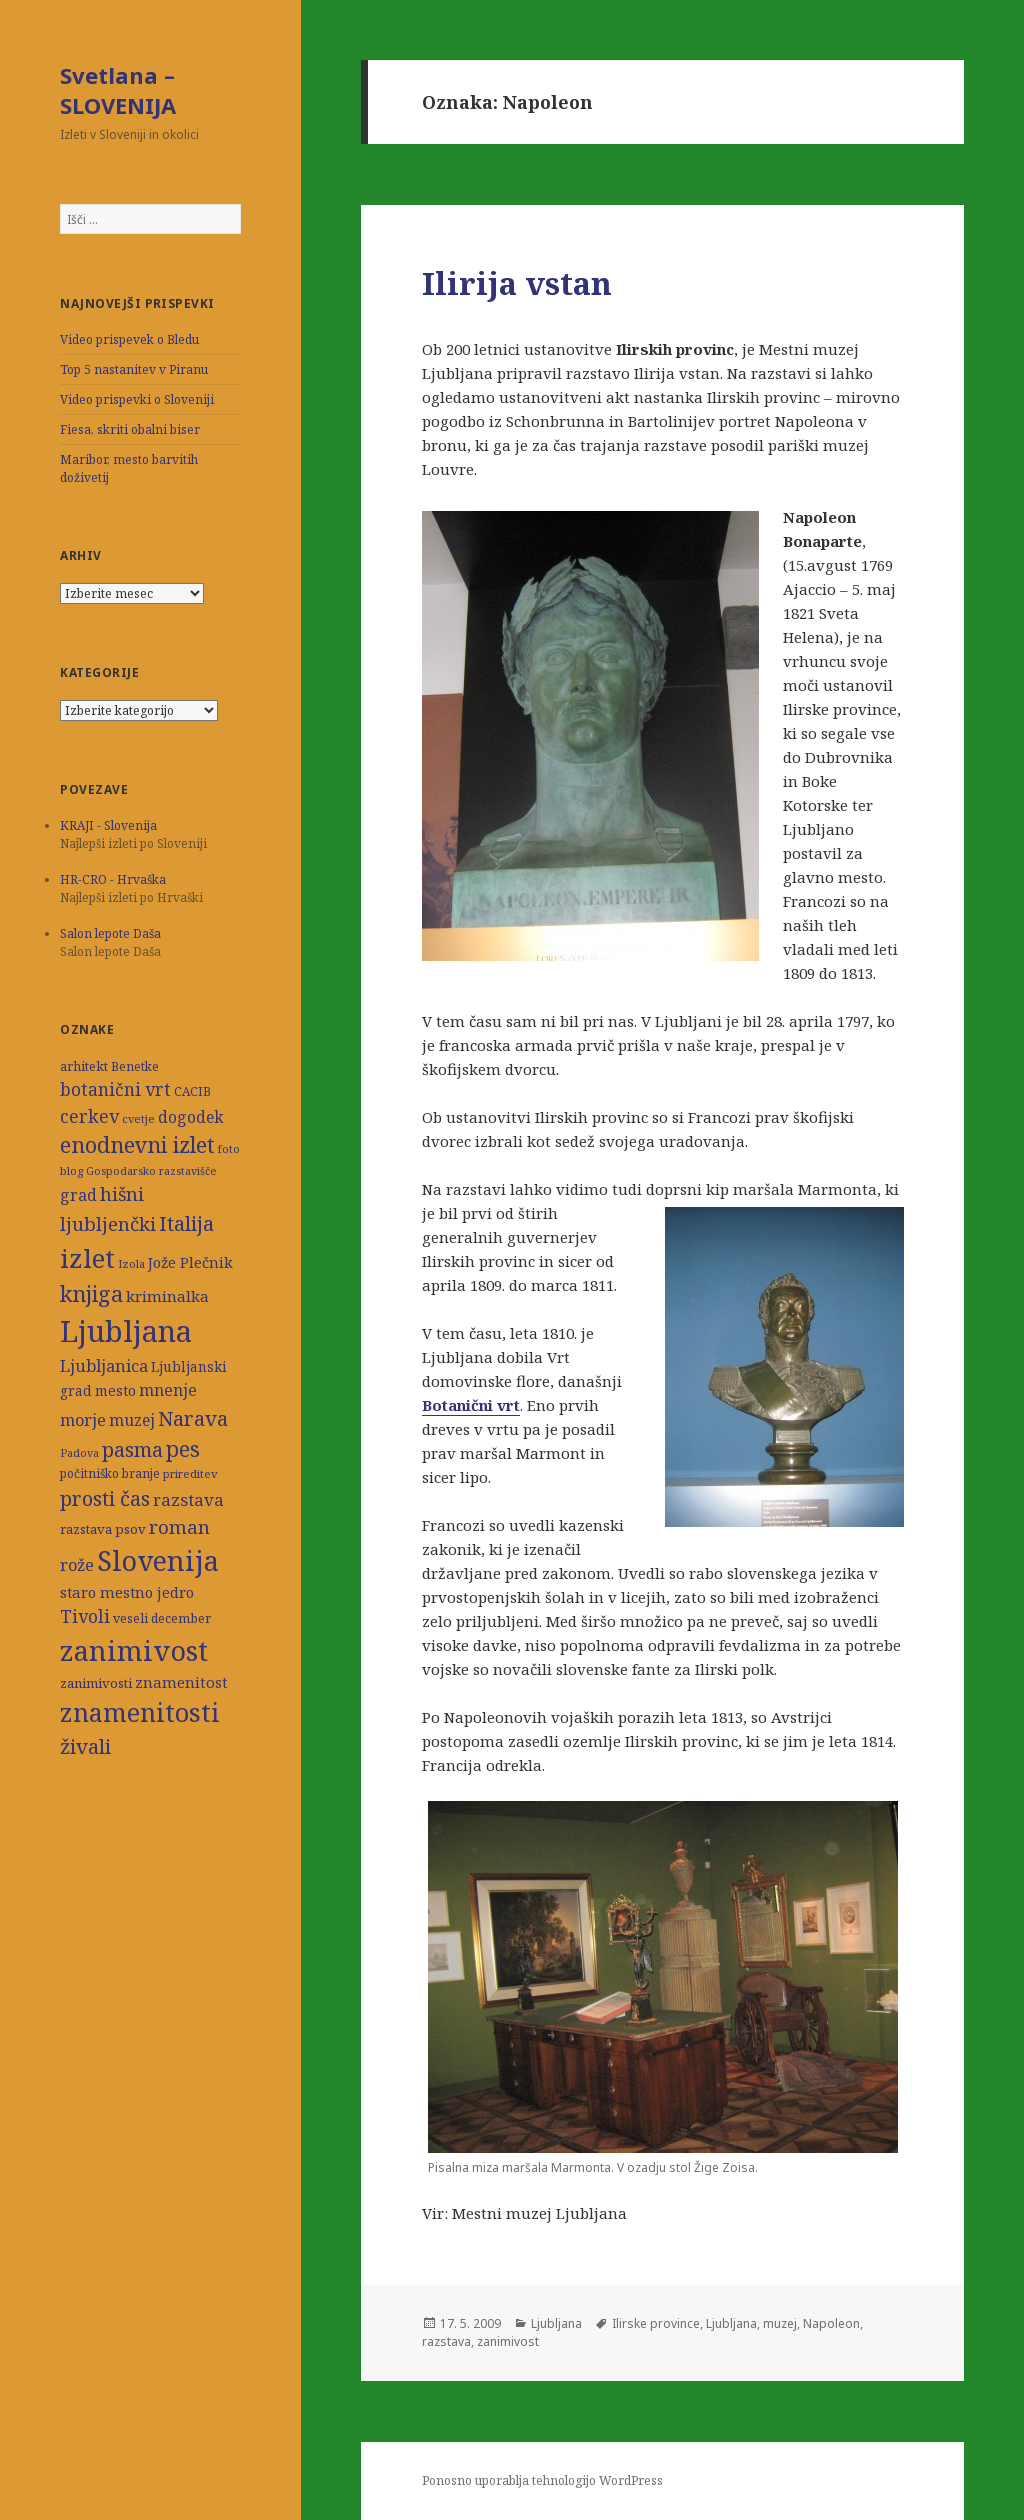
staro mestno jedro (127, 1592)
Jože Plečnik (190, 1262)
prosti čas (105, 1498)
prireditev (190, 1473)
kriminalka (167, 1296)
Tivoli (85, 1616)
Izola (131, 1263)
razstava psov (103, 1529)
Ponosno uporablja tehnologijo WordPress (542, 2480)
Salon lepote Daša (110, 933)
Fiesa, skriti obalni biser (130, 429)
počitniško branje (110, 1473)
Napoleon (831, 2323)
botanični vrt (115, 1089)
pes (183, 1448)
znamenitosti (140, 1712)
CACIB (192, 1091)
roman (179, 1526)
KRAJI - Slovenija (108, 825)
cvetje (138, 1118)
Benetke (135, 1066)
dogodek (190, 1117)
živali (85, 1746)
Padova (79, 1453)
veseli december (162, 1618)
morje (83, 1420)
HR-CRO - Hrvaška (113, 879)
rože (77, 1564)
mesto (115, 1390)
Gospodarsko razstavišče (151, 1171)
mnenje (168, 1390)
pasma (132, 1449)
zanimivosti (96, 1683)
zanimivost (134, 1650)
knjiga (91, 1293)
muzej (132, 1420)
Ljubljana (126, 1331)
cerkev (89, 1116)
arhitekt (84, 1066)
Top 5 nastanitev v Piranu (134, 369)
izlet (87, 1258)
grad (78, 1195)
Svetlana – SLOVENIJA (118, 90)
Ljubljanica (104, 1365)
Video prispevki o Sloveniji (137, 399)
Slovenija (158, 1560)
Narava (193, 1418)
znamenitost (181, 1682)
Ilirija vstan (517, 283)
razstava (188, 1499)
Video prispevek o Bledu (129, 339)
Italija (186, 1223)
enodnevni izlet (137, 1144)
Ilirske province (656, 2323)
